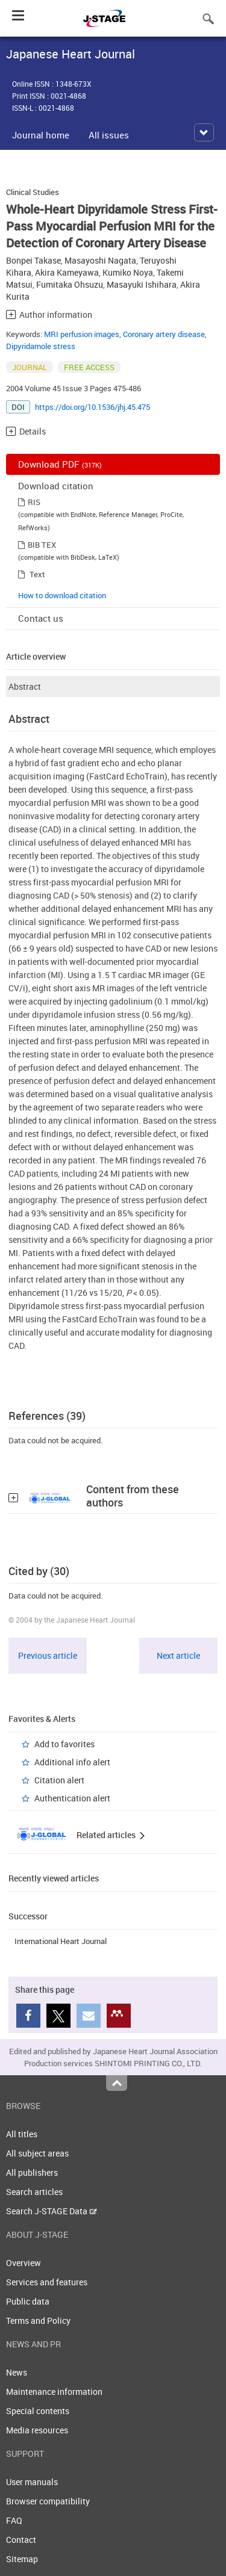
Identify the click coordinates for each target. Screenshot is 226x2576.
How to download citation (62, 595)
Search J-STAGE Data (51, 2211)
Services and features (46, 2282)
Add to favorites (64, 1744)
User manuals (32, 2482)
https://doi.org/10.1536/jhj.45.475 (92, 406)
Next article (178, 1655)
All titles (21, 2134)
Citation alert (59, 1780)
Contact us (40, 618)
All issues (109, 135)
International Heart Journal (60, 1941)
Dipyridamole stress (40, 346)
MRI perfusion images (81, 334)
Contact (21, 2539)
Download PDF (60, 464)
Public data (27, 2301)
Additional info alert (72, 1762)
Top (116, 2083)
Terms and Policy (38, 2320)
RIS (34, 502)
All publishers (32, 2172)
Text (37, 574)
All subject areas (37, 2153)
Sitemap (22, 2559)
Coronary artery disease (164, 334)
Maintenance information (54, 2391)
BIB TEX (42, 544)
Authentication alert (72, 1798)
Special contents (37, 2411)
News (16, 2372)
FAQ (14, 2520)
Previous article (47, 1655)
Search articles (34, 2191)
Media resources (37, 2430)
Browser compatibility (48, 2501)
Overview (23, 2262)
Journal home (40, 135)
